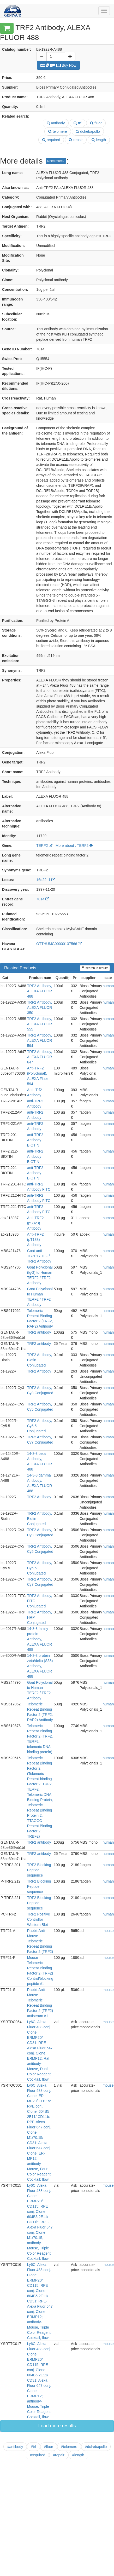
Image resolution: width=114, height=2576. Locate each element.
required (51, 140)
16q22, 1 (45, 880)
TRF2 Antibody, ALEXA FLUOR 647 (39, 1057)
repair (76, 140)
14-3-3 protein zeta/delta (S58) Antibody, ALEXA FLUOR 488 (40, 1665)
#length (78, 2455)
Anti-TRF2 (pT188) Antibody (35, 1239)
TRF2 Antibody (39, 1371)
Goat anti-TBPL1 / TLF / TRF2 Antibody (39, 1256)
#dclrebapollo (96, 2447)
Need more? (55, 161)
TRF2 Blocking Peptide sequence (39, 1870)
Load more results (57, 2425)
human (108, 986)
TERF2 (44, 845)
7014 (42, 899)
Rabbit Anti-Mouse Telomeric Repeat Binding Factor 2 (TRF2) (40, 1941)
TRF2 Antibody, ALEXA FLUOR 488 (39, 991)
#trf (33, 2447)
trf (77, 123)
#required (37, 2455)
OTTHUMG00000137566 (59, 944)
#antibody (15, 2447)
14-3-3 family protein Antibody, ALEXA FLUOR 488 (39, 1639)
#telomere (69, 2447)
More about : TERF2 (74, 845)
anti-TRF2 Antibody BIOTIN (35, 1140)
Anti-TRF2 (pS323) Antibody (35, 1223)
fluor (95, 123)
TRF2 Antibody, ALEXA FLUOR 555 (39, 1024)
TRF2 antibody (39, 1332)
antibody (56, 123)
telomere (57, 131)
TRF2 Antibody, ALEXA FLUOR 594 (39, 1040)
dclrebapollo (88, 131)
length (99, 140)
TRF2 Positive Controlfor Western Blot (38, 1919)
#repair (58, 2455)
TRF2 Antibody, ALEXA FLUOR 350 (39, 1007)
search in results (94, 968)
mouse (108, 1931)
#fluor (48, 2447)
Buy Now (58, 65)
